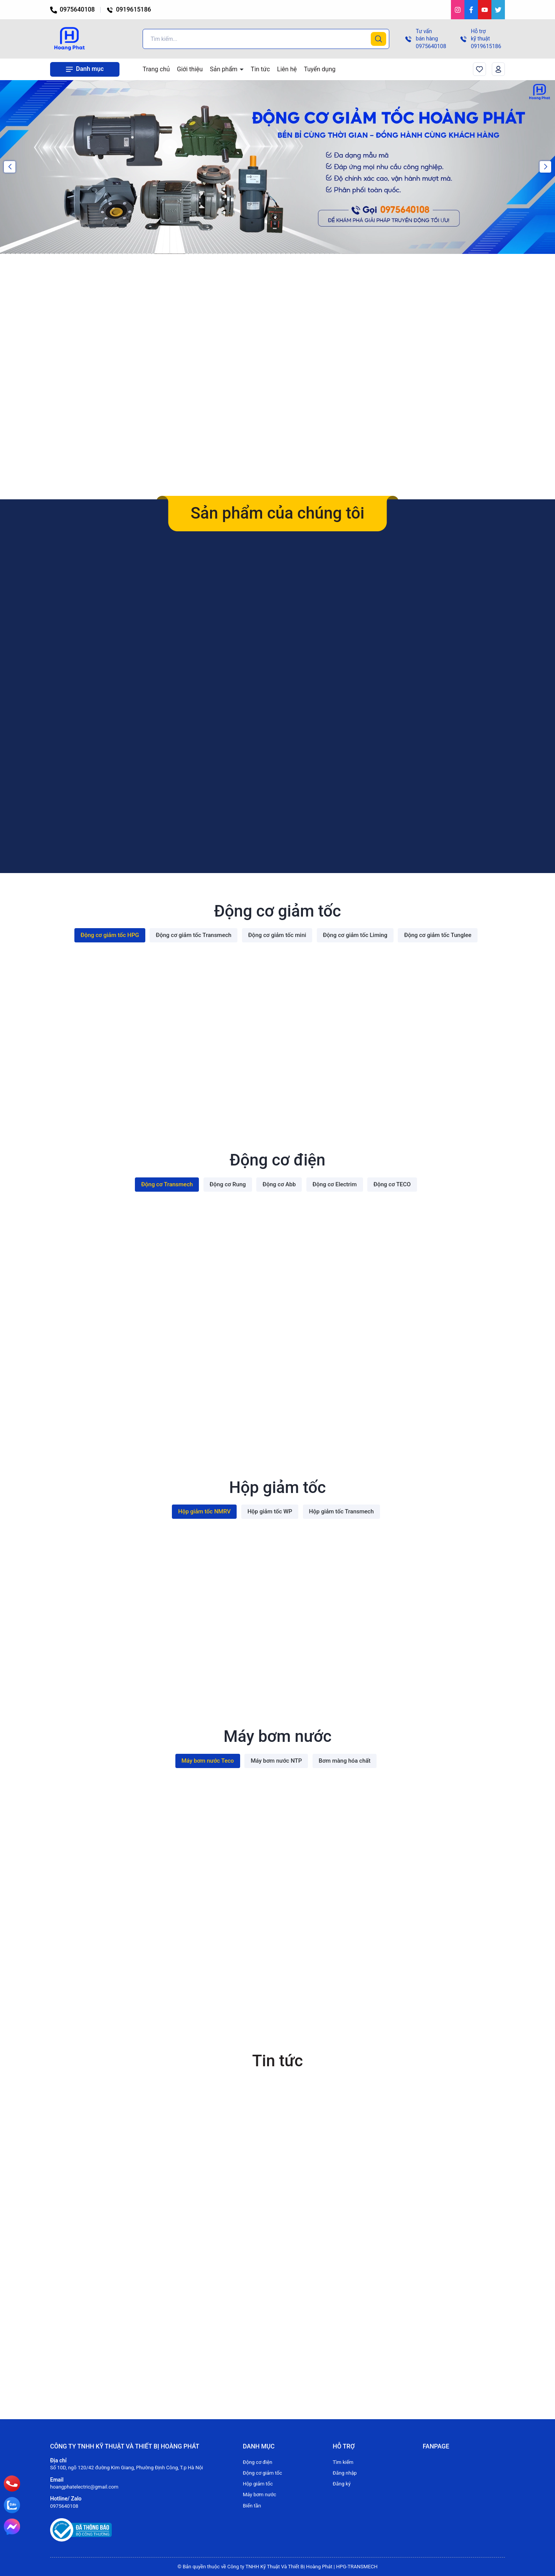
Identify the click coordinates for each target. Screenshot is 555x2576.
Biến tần (252, 2506)
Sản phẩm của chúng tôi (277, 513)
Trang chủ (156, 69)
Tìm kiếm (343, 2462)
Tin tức (260, 69)
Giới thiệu (190, 69)
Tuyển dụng (319, 69)
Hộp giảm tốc (258, 2484)
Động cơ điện (257, 2462)
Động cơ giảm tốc (262, 2473)
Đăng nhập (345, 2473)
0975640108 (72, 9)
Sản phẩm (224, 69)
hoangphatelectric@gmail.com (84, 2487)
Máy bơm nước (259, 2494)
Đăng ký (341, 2484)
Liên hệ (287, 69)
